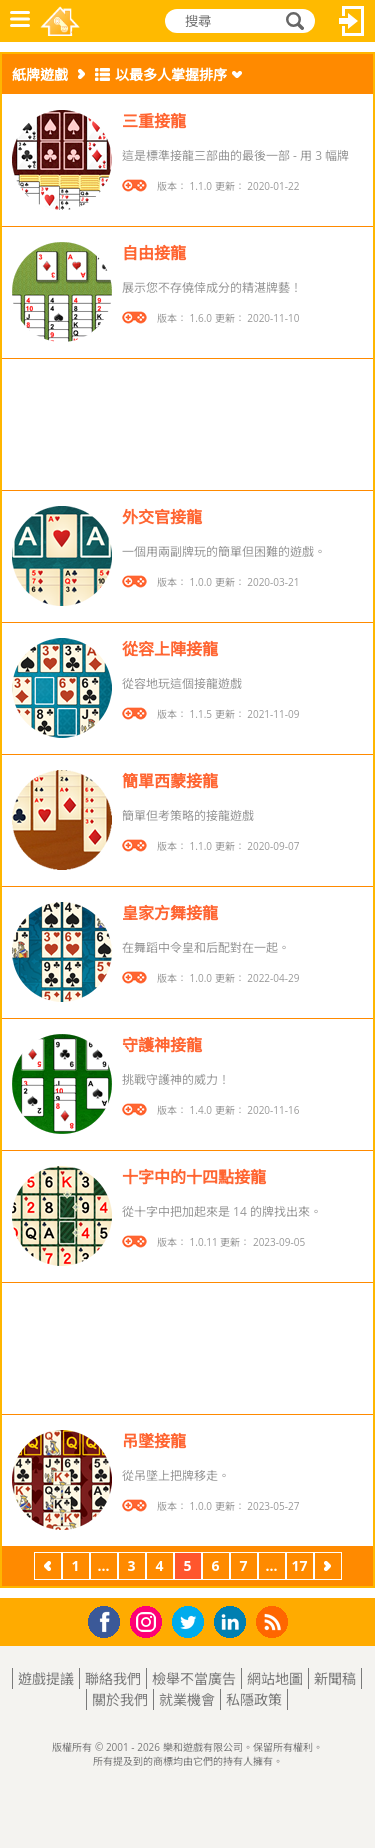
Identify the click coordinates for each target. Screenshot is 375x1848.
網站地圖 (275, 1678)
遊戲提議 (46, 1678)
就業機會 (187, 1699)
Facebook (109, 1619)
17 (299, 1565)
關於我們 (120, 1699)
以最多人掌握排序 (171, 74)
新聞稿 (335, 1678)
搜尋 (292, 22)
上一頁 (48, 1568)
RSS (274, 1621)
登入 (352, 21)
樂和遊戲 (61, 21)
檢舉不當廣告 (194, 1678)
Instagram (149, 1620)
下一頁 (328, 1568)
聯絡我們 (113, 1678)
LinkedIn (233, 1622)
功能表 (20, 21)
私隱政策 (254, 1699)
